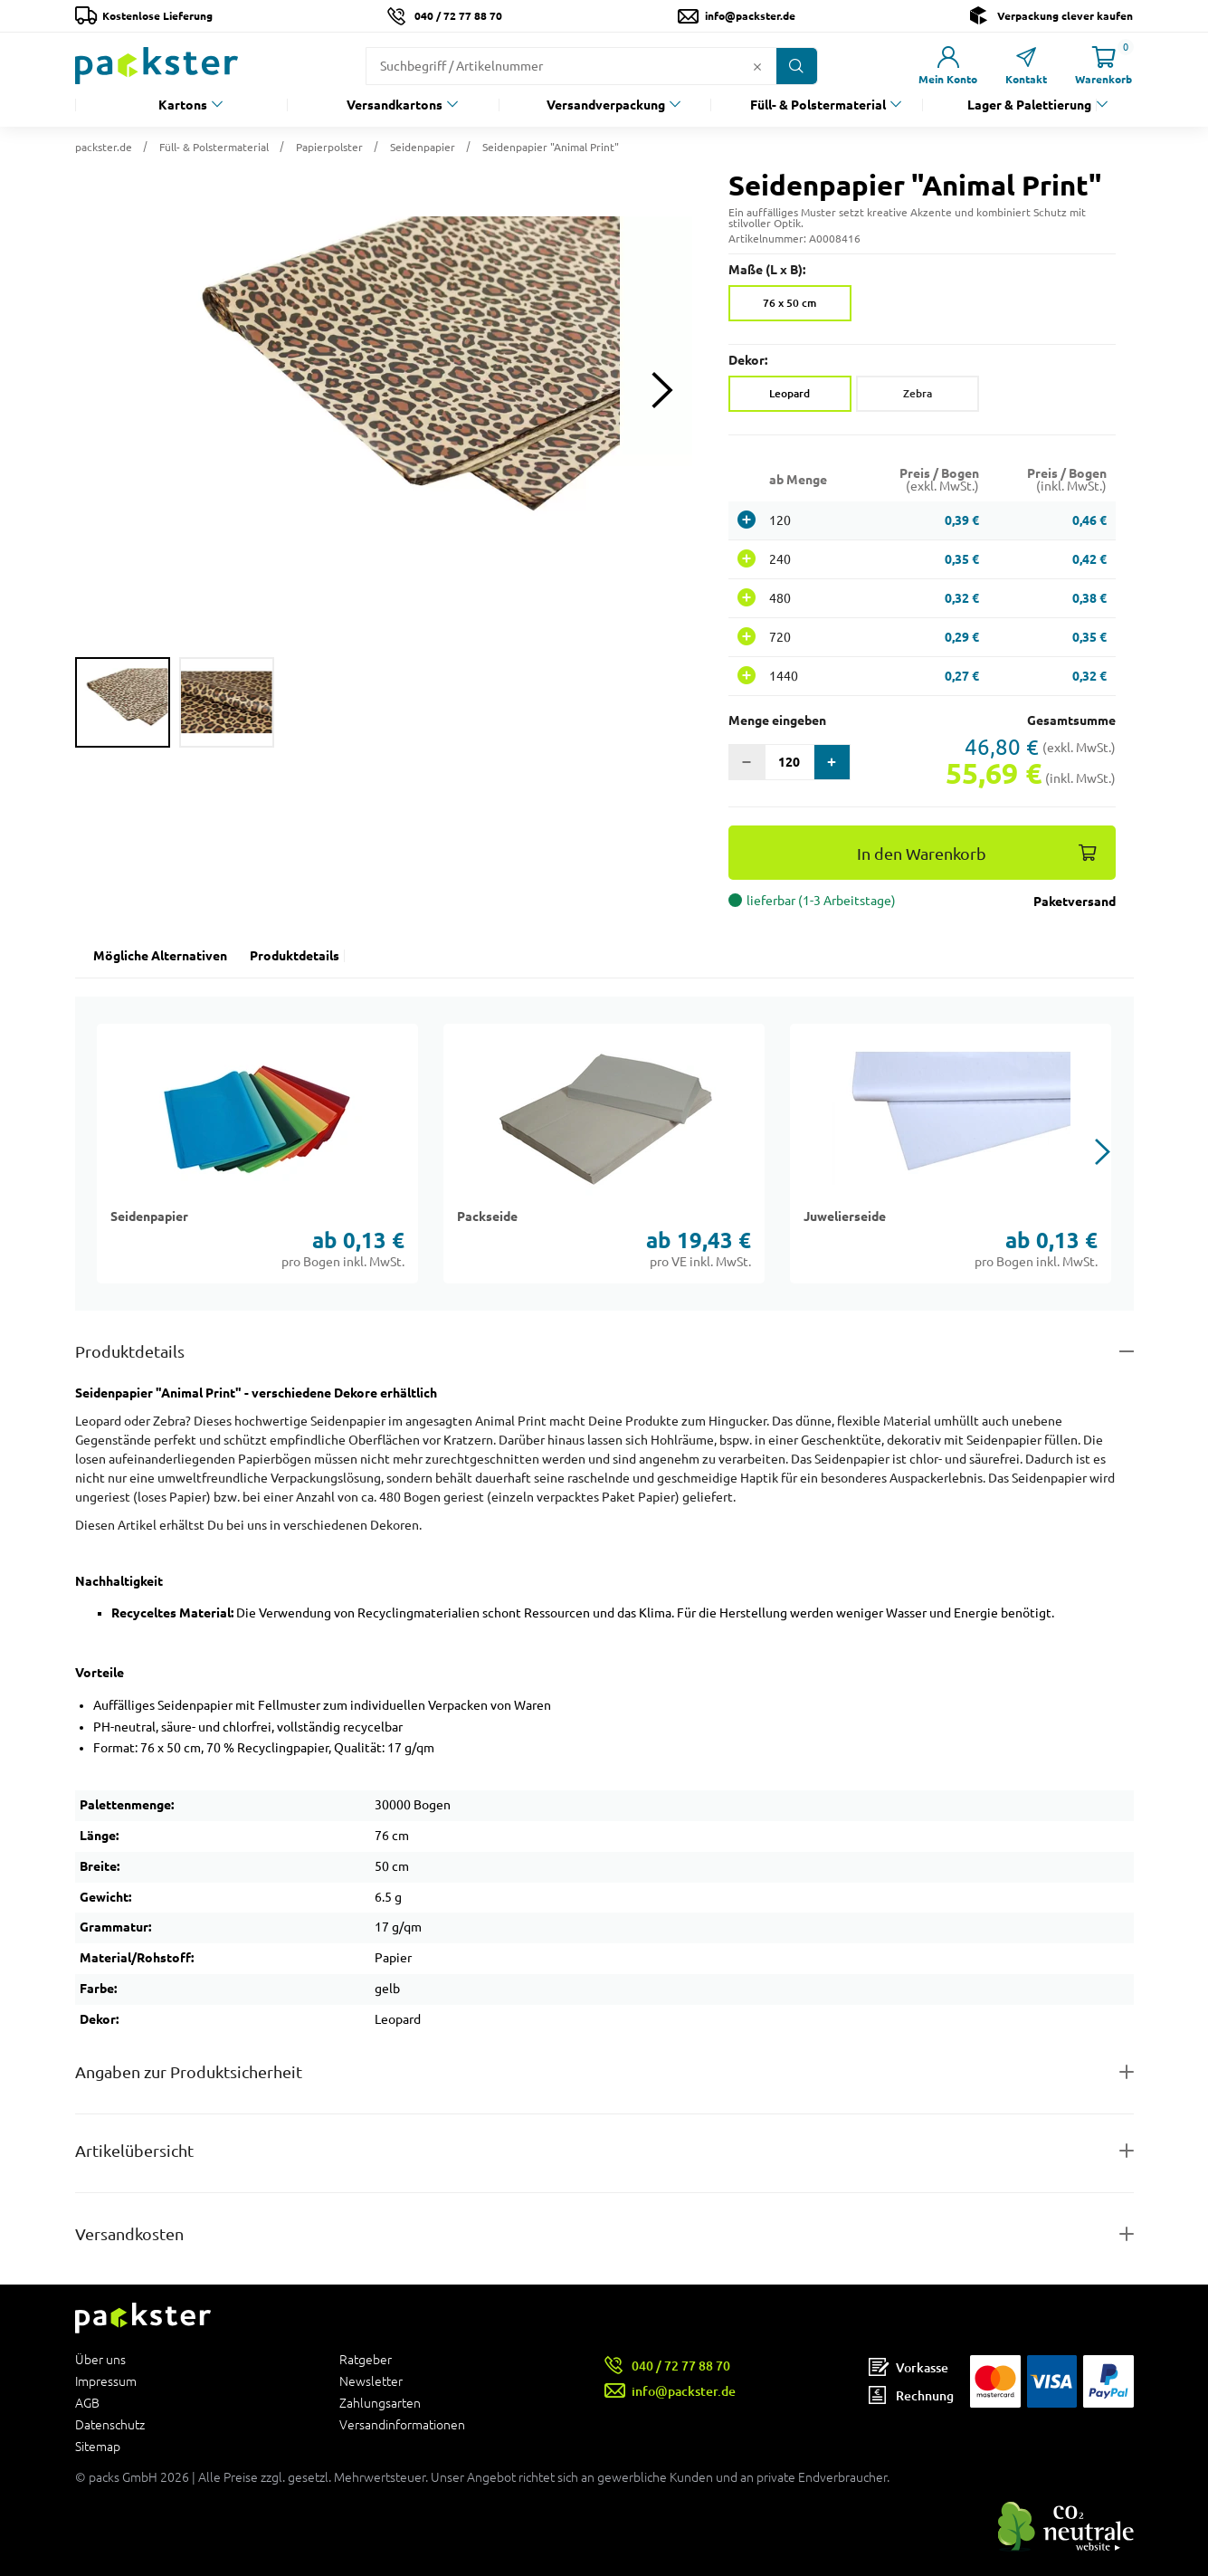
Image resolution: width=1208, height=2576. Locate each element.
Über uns (100, 2360)
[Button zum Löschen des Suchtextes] (757, 66)
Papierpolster (329, 147)
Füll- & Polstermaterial (818, 105)
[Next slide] (662, 390)
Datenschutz (110, 2425)
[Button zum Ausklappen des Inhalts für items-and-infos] (604, 2151)
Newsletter (371, 2381)
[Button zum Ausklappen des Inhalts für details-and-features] (604, 1352)
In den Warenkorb (921, 853)
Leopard (789, 393)
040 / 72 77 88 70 (458, 16)
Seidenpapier (422, 147)
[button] (383, 389)
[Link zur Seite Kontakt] (1026, 65)
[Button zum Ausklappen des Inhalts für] (604, 2234)
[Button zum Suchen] (796, 66)
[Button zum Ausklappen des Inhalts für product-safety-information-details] (604, 2072)
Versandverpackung (606, 105)
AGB (87, 2403)
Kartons (182, 105)
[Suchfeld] (556, 66)
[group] (122, 702)
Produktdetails (294, 955)
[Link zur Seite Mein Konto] (948, 65)
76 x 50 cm (789, 303)
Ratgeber (365, 2360)
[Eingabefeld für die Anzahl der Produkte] (789, 762)
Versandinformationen (402, 2424)
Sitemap (97, 2446)
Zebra (917, 393)
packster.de (103, 147)
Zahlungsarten (380, 2403)
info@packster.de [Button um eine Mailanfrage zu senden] (750, 16)
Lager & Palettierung (1029, 105)
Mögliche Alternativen (160, 955)
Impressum (106, 2381)
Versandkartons (394, 105)
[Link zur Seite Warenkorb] (1104, 65)
